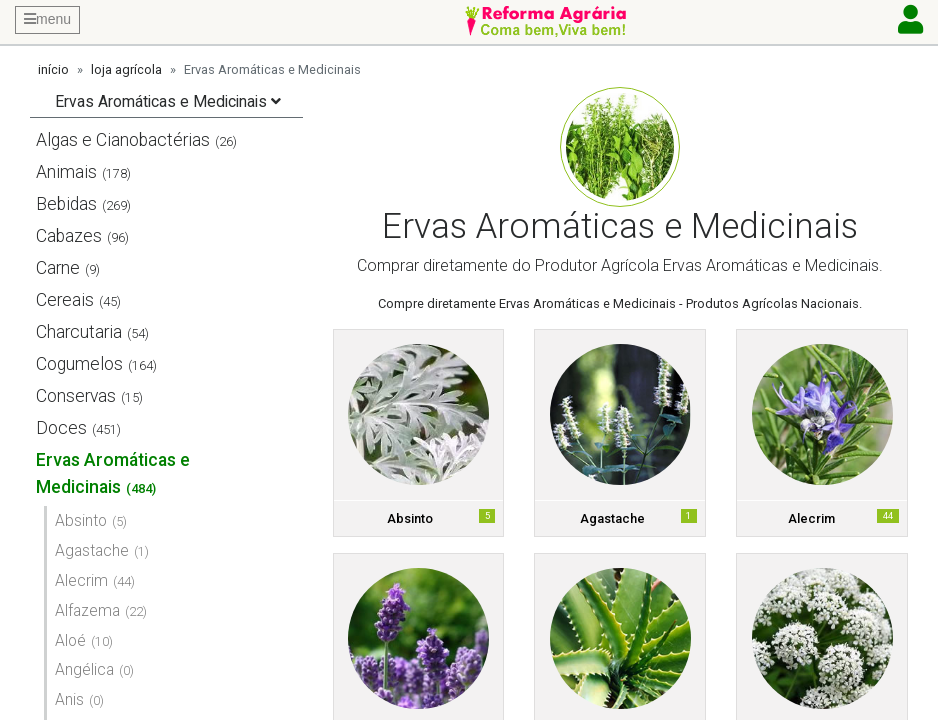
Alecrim (81, 580)
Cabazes (69, 236)
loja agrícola (126, 69)
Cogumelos (79, 364)
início (53, 69)
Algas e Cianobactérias (123, 140)
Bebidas (66, 204)
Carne (58, 268)
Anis (69, 699)
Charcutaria (79, 332)
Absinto (81, 520)
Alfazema (87, 610)
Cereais (65, 300)
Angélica (84, 669)
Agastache (92, 550)
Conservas (76, 396)
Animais (66, 172)
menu (47, 19)
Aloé (70, 640)
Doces (61, 428)
